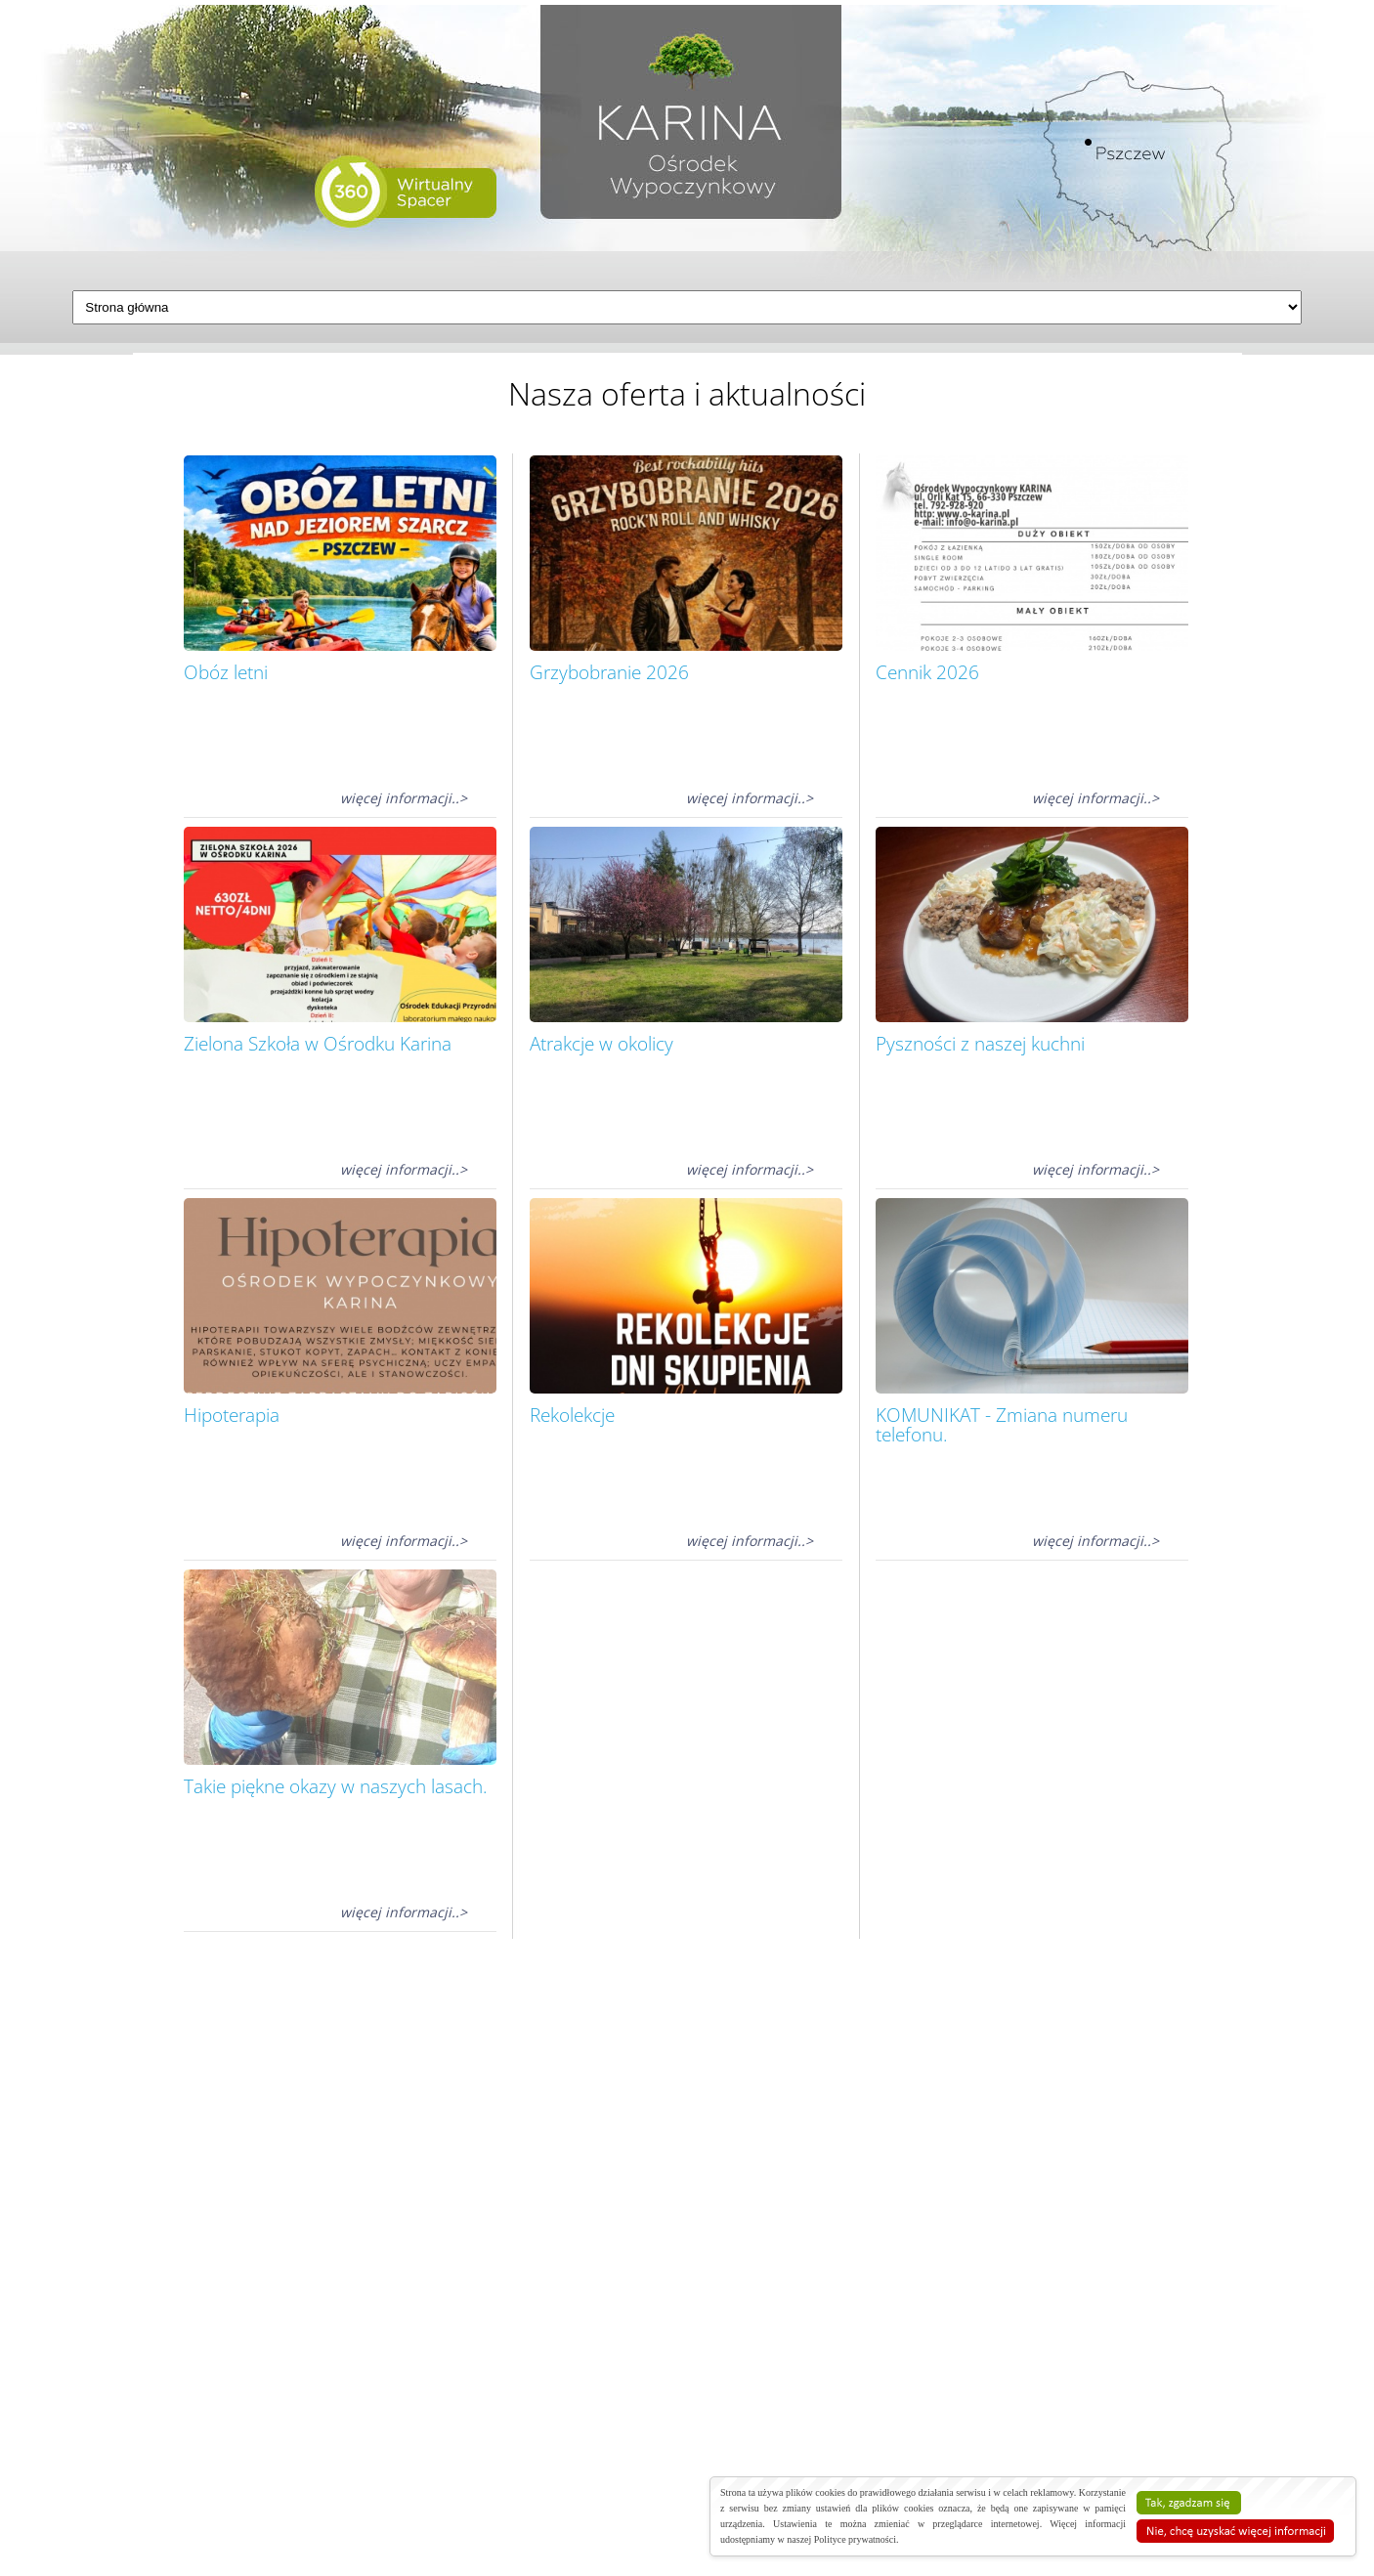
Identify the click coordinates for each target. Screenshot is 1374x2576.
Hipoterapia (231, 1415)
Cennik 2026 (927, 672)
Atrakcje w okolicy (601, 1043)
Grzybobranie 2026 (609, 672)
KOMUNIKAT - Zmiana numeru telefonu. (1002, 1424)
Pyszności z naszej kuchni (980, 1043)
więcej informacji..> (403, 798)
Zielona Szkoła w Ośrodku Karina (317, 1043)
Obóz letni (226, 672)
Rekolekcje (572, 1415)
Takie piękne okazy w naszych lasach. (336, 1786)
